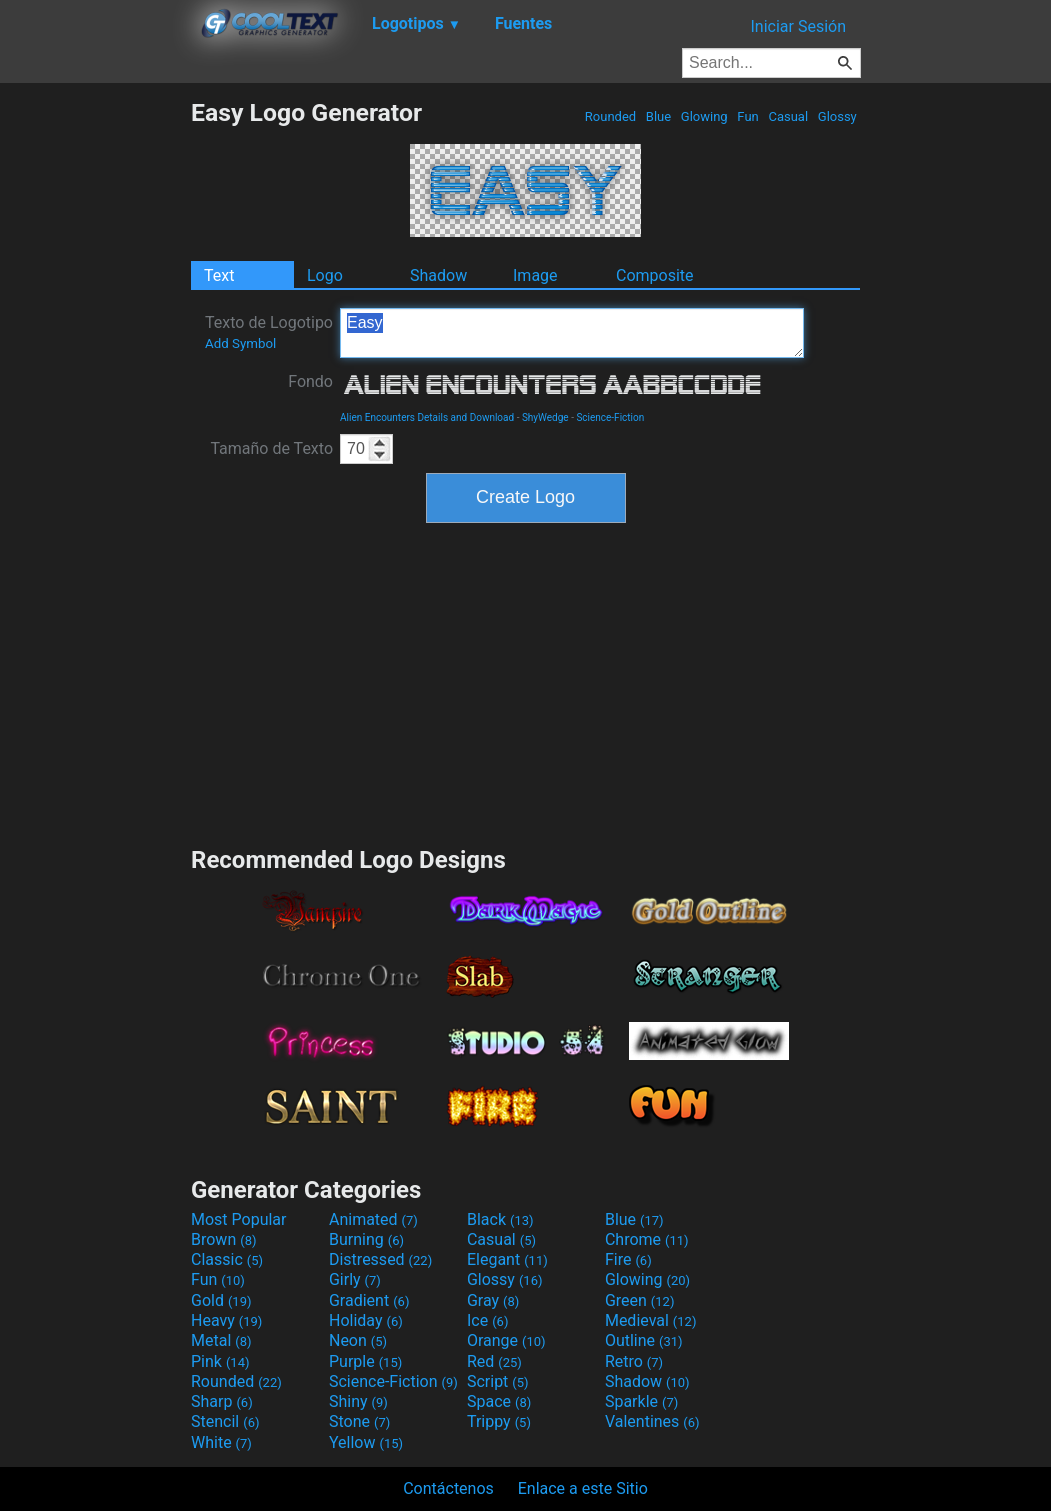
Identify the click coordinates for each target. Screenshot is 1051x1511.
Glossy (837, 116)
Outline (644, 1340)
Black (500, 1219)
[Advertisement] (95, 398)
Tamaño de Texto (271, 448)
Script (498, 1381)
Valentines (652, 1421)
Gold (221, 1300)
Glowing (704, 116)
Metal (221, 1340)
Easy (572, 333)
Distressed (380, 1259)
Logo (325, 275)
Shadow (438, 275)
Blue (659, 116)
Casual (788, 116)
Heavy (226, 1320)
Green (640, 1300)
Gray (493, 1300)
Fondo (310, 381)
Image (535, 275)
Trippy (499, 1421)
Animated (373, 1219)
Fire (628, 1259)
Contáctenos (448, 1488)
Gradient (369, 1300)
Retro (634, 1361)
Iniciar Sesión (798, 26)
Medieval (651, 1320)
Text (219, 275)
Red (494, 1361)
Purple (365, 1361)
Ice (487, 1320)
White (221, 1442)
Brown (223, 1239)
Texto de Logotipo (269, 332)
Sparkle (641, 1401)
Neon (358, 1340)
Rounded (611, 116)
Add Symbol (240, 343)
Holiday (366, 1320)
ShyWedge (545, 417)
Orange (506, 1340)
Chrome (647, 1239)
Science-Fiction (610, 417)
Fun (748, 116)
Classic (227, 1259)
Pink (220, 1361)
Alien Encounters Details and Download (427, 417)
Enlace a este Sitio (583, 1488)
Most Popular (239, 1219)
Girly (355, 1279)
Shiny (358, 1401)
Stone (359, 1421)
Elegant (507, 1259)
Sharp (222, 1401)
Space (499, 1401)
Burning (366, 1239)
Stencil (225, 1421)
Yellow (366, 1442)
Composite (655, 275)
